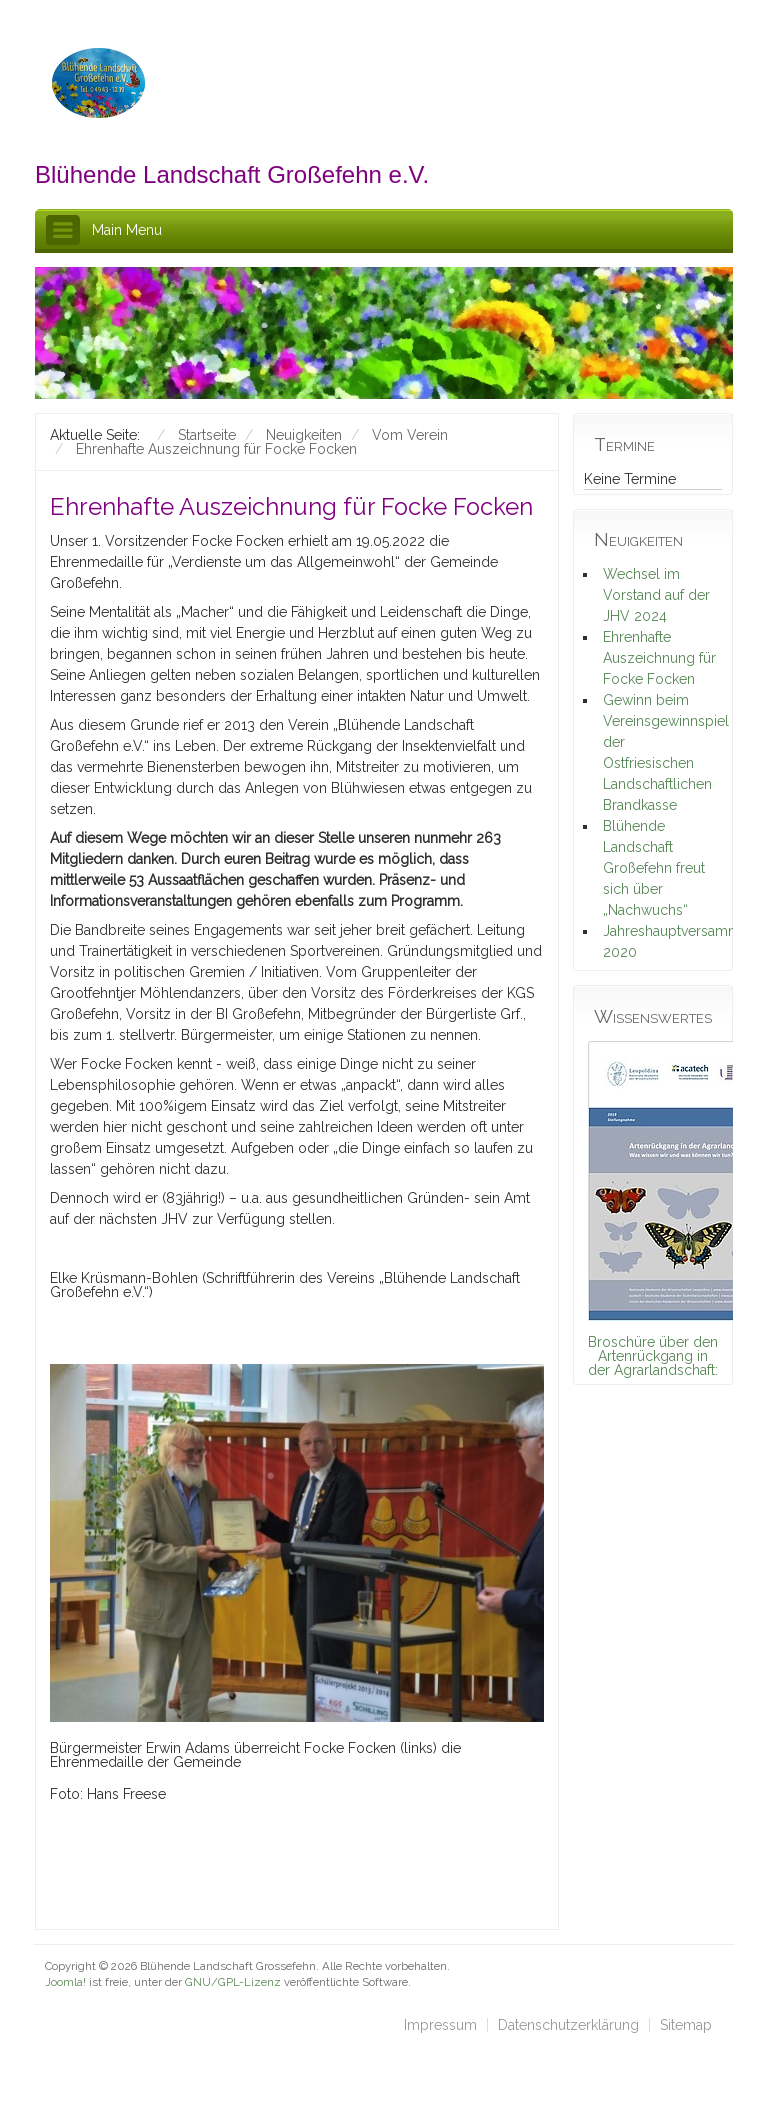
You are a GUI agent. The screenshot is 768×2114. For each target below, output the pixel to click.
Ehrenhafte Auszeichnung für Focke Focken (659, 658)
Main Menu (127, 230)
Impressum (440, 2025)
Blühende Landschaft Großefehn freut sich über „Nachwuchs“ (654, 868)
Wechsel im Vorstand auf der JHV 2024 (656, 595)
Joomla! (65, 1982)
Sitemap (686, 2025)
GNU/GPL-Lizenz (233, 1982)
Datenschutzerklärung (568, 2025)
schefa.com (131, 1998)
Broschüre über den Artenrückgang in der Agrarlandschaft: (653, 1356)
